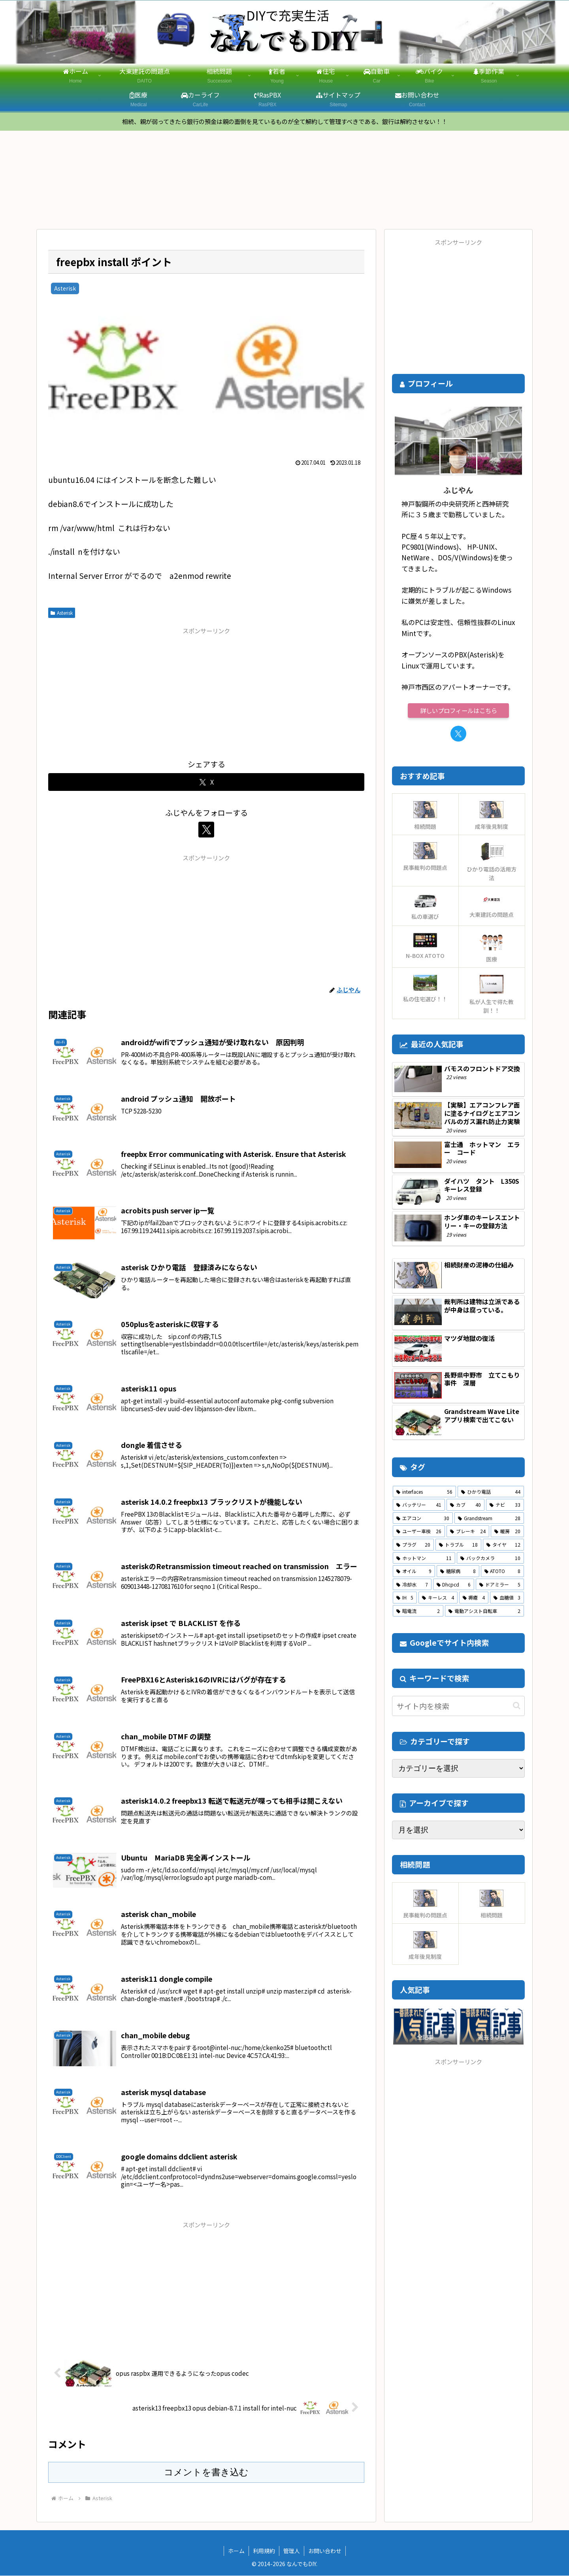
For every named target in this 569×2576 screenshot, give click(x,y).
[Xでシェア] (206, 783)
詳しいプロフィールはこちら (458, 711)
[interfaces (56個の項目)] (424, 1492)
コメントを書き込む (206, 2473)
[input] (458, 1707)
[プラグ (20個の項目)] (413, 1545)
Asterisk (62, 613)
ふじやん (458, 490)
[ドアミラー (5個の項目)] (500, 1585)
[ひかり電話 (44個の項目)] (491, 1492)
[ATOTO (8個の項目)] (502, 1572)
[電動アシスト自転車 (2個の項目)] (484, 1612)
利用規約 (264, 2551)
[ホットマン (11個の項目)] (424, 1558)
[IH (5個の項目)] (405, 1598)
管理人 (291, 2551)
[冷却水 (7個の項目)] (412, 1585)
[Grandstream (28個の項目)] (489, 1519)
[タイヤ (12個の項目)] (503, 1545)
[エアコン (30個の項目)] (423, 1519)
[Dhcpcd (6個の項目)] (454, 1585)
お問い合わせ (324, 2551)
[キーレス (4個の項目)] (437, 1598)
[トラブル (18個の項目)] (458, 1545)
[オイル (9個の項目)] (414, 1572)
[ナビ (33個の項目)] (505, 1505)
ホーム (236, 2551)
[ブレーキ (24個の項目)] (468, 1532)
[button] (517, 1706)
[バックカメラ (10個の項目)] (490, 1558)
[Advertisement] (206, 692)
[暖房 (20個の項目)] (507, 1532)
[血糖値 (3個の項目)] (507, 1598)
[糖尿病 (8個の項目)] (458, 1572)
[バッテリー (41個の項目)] (419, 1505)
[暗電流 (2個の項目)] (418, 1612)
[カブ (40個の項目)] (465, 1505)
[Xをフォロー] (206, 830)
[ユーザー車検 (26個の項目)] (419, 1532)
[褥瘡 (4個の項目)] (473, 1598)
